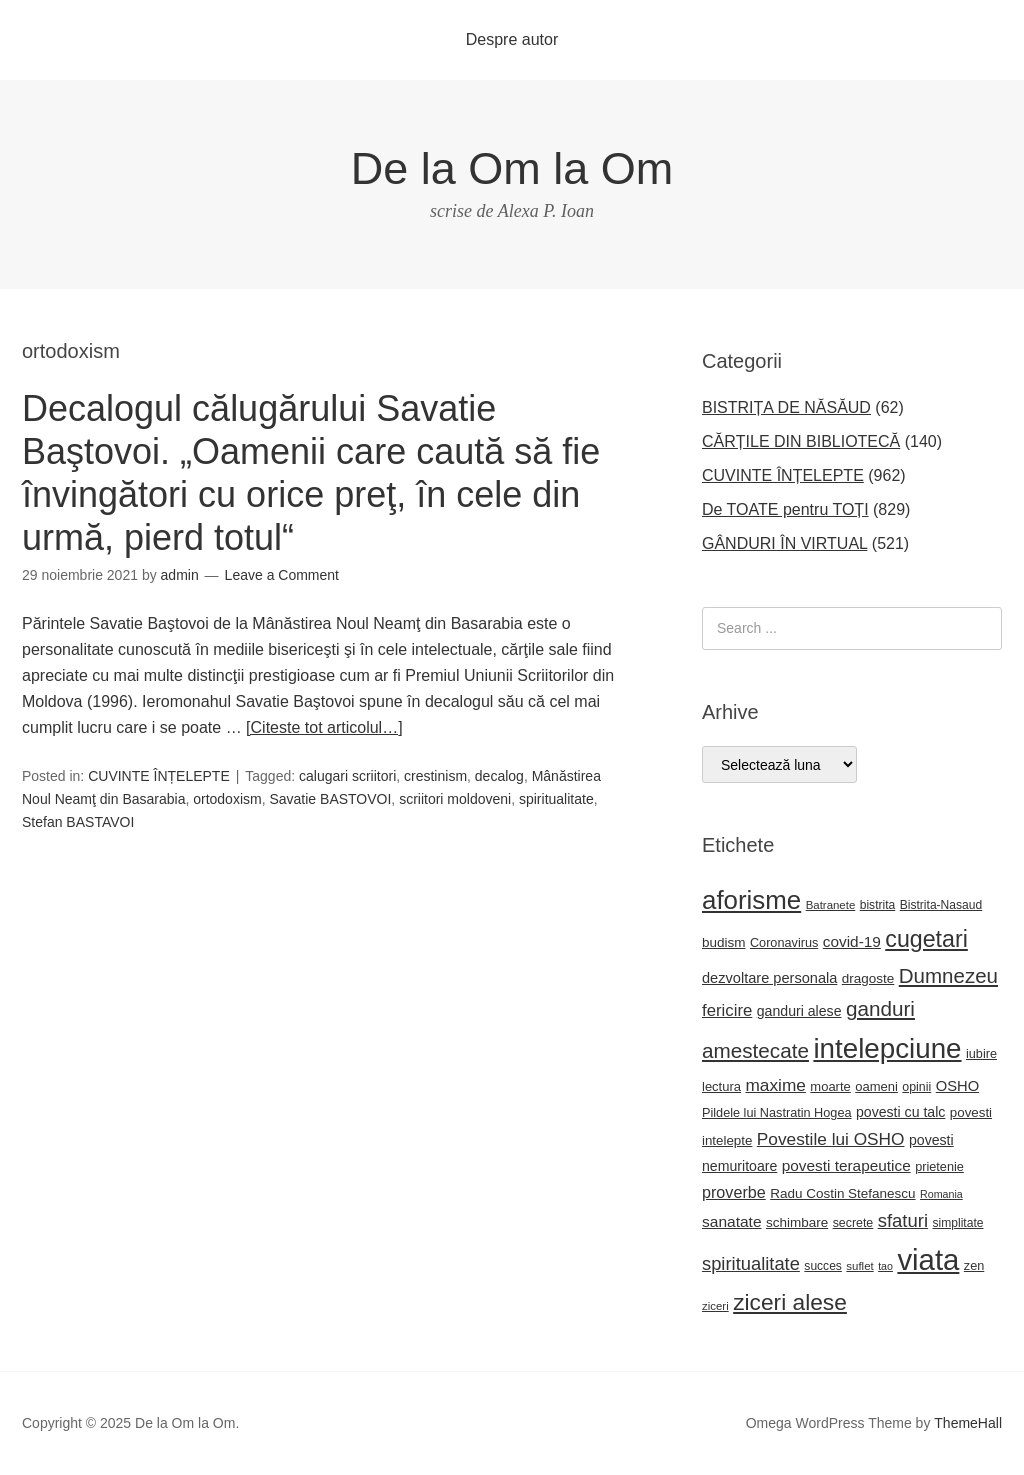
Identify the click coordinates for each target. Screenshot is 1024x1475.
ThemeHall (968, 1423)
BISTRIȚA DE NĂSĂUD (786, 407)
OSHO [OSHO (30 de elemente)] (957, 1086)
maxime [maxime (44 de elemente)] (775, 1085)
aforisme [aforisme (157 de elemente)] (751, 900)
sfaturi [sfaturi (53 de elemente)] (903, 1220)
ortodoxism (227, 799)
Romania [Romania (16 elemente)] (941, 1194)
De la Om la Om (512, 168)
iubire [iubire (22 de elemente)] (981, 1054)
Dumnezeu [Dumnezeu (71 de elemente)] (948, 975)
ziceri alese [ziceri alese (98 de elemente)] (790, 1302)
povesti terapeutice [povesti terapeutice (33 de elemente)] (846, 1165)
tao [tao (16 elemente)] (885, 1266)
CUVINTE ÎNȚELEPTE (159, 776)
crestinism (435, 776)
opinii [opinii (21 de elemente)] (916, 1087)
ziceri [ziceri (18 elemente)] (715, 1306)
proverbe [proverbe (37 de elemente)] (734, 1192)
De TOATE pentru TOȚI (785, 509)
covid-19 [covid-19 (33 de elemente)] (852, 941)
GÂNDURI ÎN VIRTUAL (784, 543)
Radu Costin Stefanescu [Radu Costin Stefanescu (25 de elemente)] (842, 1193)
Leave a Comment (282, 575)
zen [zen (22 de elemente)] (974, 1266)
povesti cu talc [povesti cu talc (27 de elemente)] (900, 1112)
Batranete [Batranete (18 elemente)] (831, 905)
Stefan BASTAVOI (78, 822)
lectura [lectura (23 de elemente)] (721, 1086)
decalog (499, 776)
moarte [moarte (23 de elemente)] (830, 1086)
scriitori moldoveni (455, 799)
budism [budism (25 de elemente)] (723, 942)
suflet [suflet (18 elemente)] (859, 1266)
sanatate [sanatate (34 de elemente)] (732, 1221)
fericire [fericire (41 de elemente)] (727, 1010)
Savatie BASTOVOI (330, 799)
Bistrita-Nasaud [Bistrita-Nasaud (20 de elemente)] (941, 905)
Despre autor (512, 39)
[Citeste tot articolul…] (324, 727)
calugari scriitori (347, 776)
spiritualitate (556, 799)
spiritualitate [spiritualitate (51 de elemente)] (751, 1263)
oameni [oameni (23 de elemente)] (876, 1086)
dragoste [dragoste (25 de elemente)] (868, 978)
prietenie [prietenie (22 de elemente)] (939, 1167)
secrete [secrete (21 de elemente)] (853, 1223)
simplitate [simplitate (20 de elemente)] (958, 1223)
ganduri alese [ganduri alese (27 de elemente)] (799, 1011)
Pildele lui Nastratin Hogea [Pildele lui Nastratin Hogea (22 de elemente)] (777, 1113)
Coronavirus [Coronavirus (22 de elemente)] (784, 943)
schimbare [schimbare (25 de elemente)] (797, 1222)
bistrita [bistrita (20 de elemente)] (878, 905)
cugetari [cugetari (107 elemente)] (926, 939)
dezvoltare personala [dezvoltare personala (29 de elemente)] (769, 978)
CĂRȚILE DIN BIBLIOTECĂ (801, 441)
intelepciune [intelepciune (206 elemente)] (887, 1048)
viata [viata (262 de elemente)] (928, 1259)
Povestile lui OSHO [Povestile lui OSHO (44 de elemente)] (831, 1139)
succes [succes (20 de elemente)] (823, 1266)
